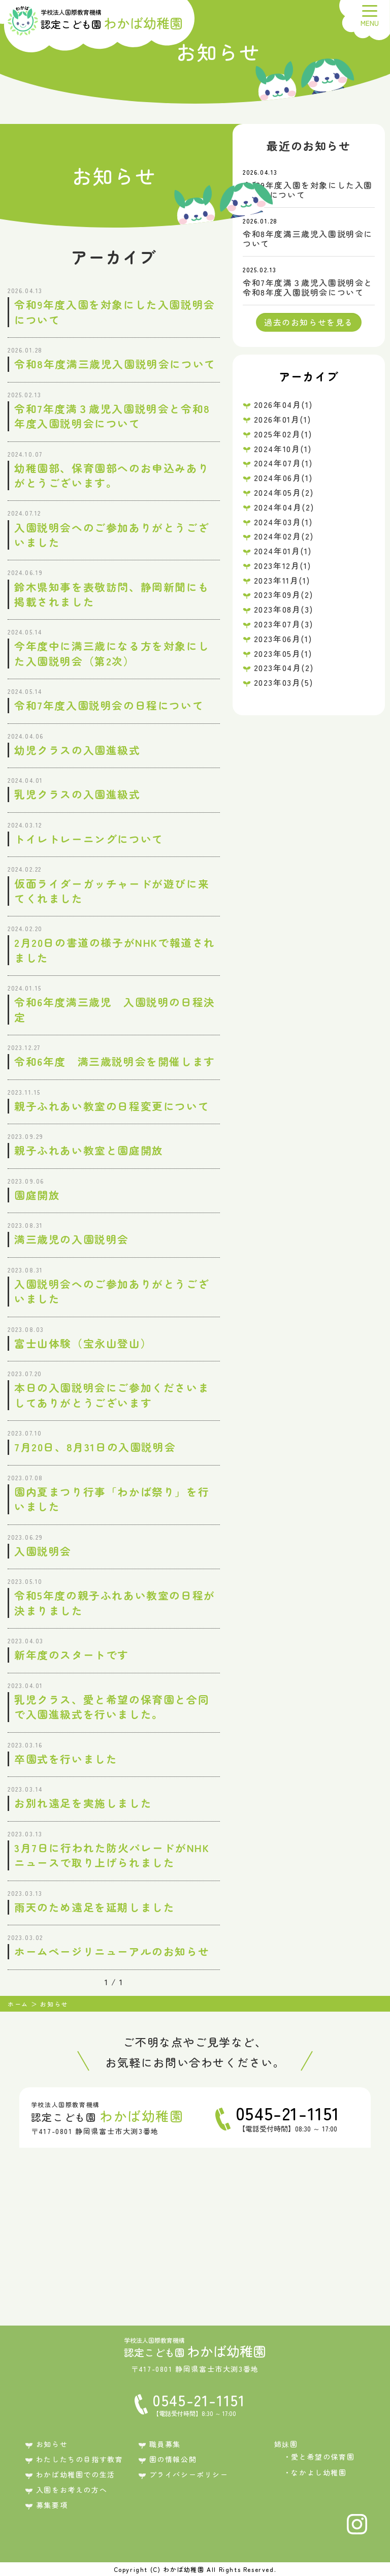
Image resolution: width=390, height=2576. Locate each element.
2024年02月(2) (284, 536)
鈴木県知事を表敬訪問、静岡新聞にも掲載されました (111, 594)
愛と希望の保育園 (322, 2457)
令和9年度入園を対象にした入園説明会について (114, 312)
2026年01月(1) (282, 419)
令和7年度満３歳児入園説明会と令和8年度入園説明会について (112, 416)
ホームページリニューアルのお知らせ (111, 1951)
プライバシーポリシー (189, 2474)
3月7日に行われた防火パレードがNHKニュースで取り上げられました (111, 1855)
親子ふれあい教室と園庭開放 (89, 1150)
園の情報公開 (173, 2459)
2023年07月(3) (283, 624)
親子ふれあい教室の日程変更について (111, 1106)
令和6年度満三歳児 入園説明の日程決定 (114, 1009)
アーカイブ (309, 376)
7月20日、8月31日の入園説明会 (95, 1446)
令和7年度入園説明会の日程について (109, 705)
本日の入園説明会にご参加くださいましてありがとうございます (111, 1395)
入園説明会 (43, 1551)
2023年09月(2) (283, 594)
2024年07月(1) (283, 463)
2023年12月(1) (282, 565)
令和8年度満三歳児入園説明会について (115, 363)
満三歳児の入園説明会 (71, 1239)
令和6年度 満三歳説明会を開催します (114, 1061)
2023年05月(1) (283, 653)
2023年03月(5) (283, 682)
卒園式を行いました (65, 1758)
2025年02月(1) (283, 434)
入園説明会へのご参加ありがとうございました (111, 535)
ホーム (18, 2003)
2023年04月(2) (284, 667)
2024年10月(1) (283, 448)
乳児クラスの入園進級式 (77, 794)
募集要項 (52, 2505)
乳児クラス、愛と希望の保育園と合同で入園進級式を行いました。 (111, 1707)
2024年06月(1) (283, 477)
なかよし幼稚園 (318, 2472)
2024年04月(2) (284, 507)
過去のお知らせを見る (308, 322)
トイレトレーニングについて (89, 838)
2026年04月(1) (283, 404)
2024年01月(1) (283, 551)
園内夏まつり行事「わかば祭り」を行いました (111, 1499)
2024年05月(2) (284, 492)
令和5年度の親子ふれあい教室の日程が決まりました (114, 1602)
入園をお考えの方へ (71, 2490)
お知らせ (52, 2444)
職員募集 (165, 2444)
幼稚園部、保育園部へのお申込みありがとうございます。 (111, 475)
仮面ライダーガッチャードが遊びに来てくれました (111, 891)
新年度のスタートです (71, 1654)
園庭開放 (37, 1194)
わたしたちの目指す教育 (79, 2459)
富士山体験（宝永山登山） (83, 1343)
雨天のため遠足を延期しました (94, 1907)
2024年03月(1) (283, 522)
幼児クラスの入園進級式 (77, 749)
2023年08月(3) (283, 609)
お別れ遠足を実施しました (83, 1802)
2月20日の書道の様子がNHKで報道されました (114, 950)
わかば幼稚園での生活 (75, 2474)
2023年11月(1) (282, 580)
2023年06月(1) (283, 638)
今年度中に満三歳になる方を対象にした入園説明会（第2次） (111, 653)
